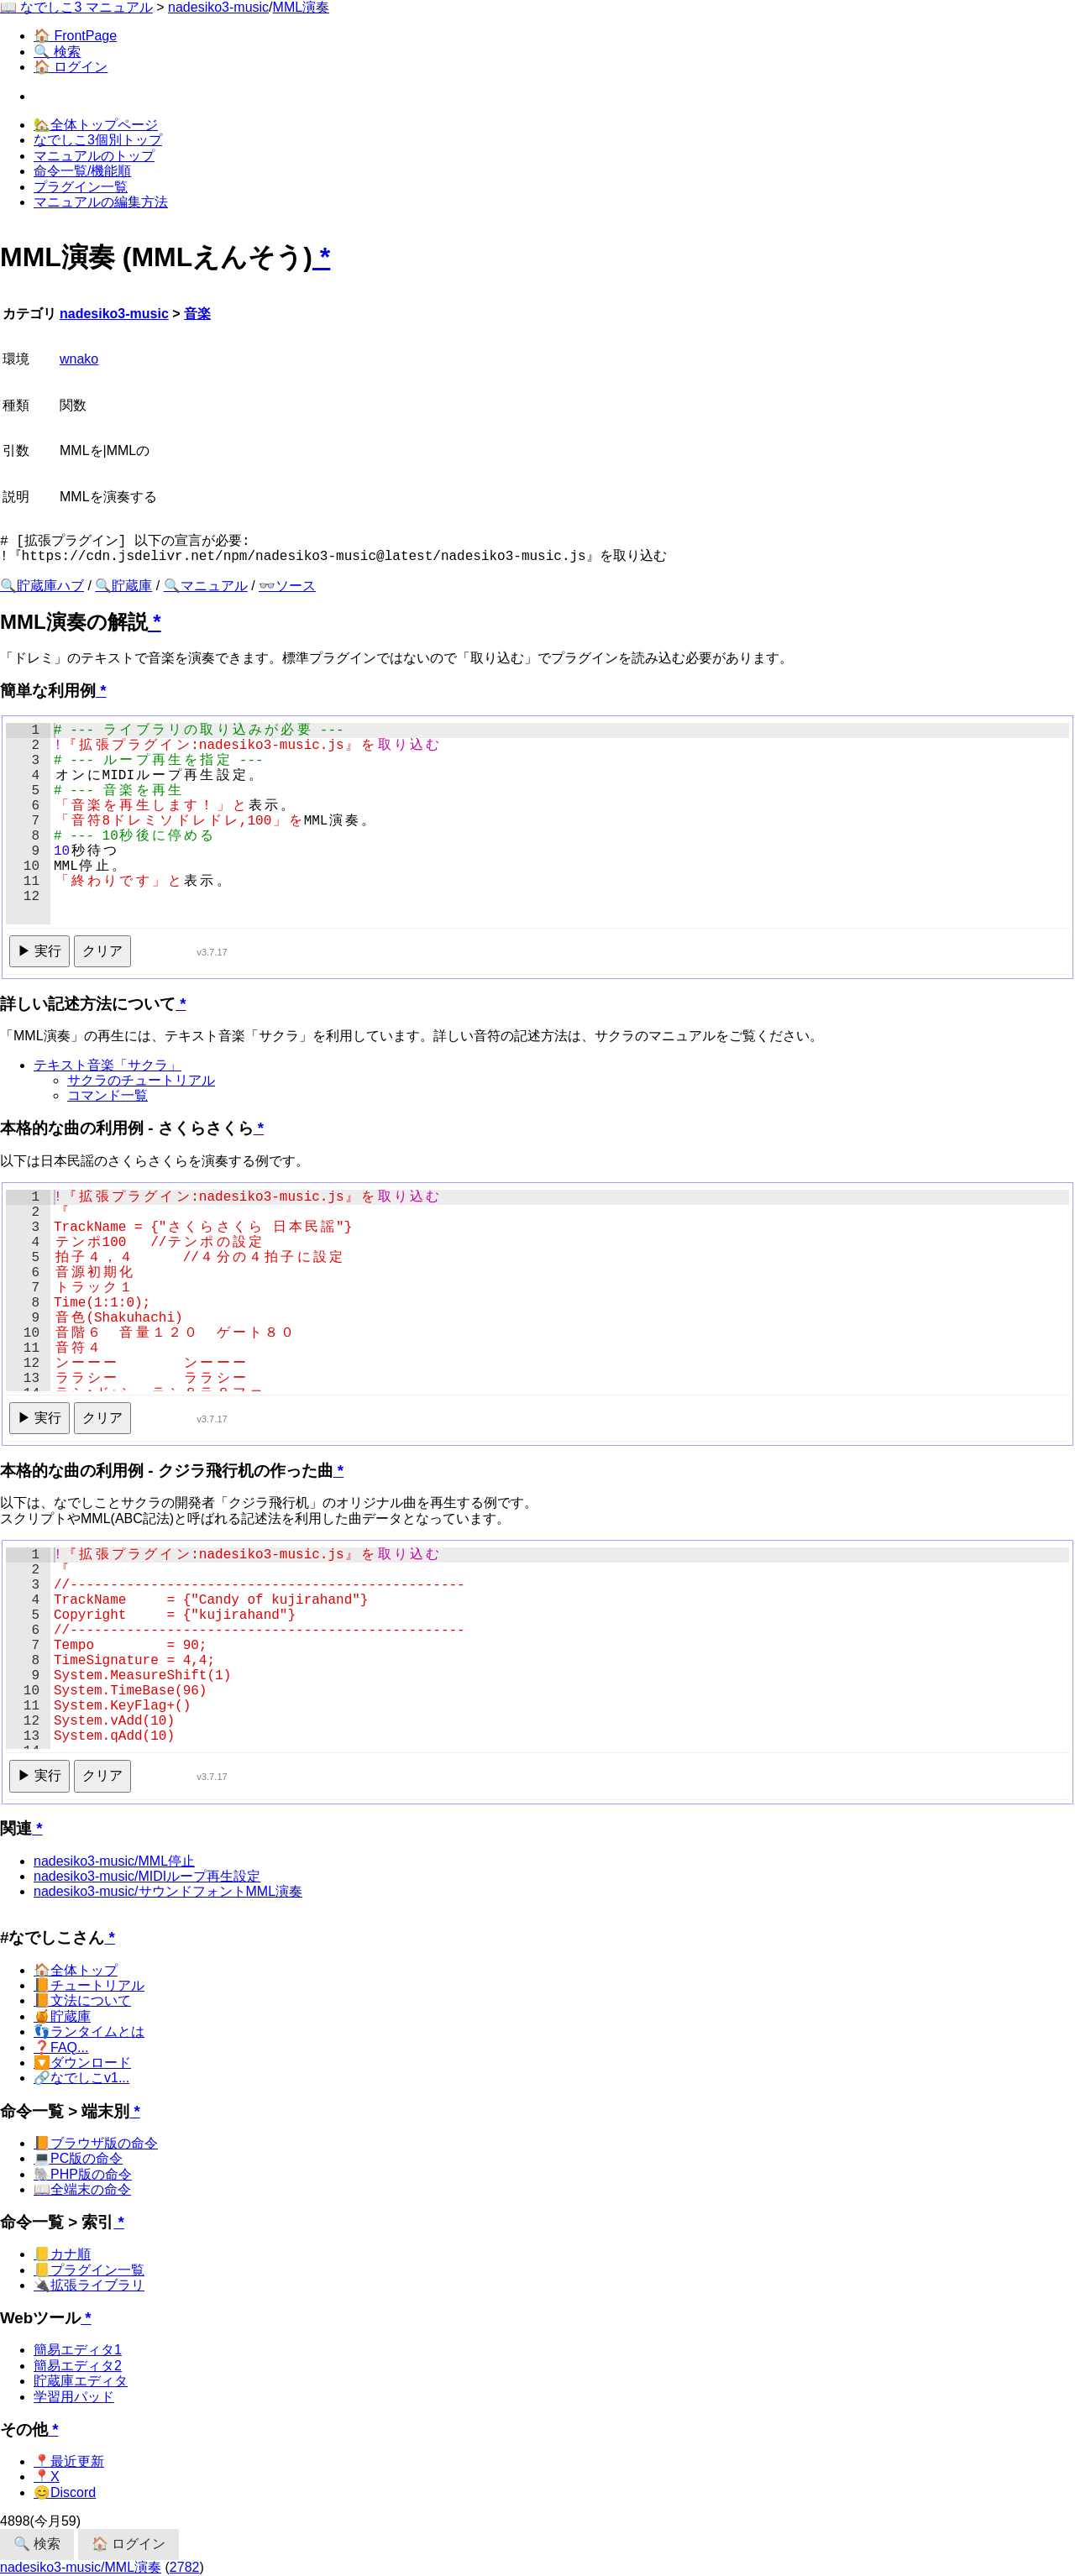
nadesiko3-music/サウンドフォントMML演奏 (168, 1891)
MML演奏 (301, 7)
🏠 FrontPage (75, 36)
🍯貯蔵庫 (62, 2016)
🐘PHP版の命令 (83, 2174)
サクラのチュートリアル (141, 1080)
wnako (79, 359)
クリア (102, 951)
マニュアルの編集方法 (101, 202)
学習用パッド (74, 2397)
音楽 (197, 313)
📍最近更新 (69, 2461)
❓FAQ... (61, 2047)
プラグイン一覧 (81, 187)
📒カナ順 (62, 2254)
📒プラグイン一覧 (89, 2270)
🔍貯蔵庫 (123, 586)
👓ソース (287, 586)
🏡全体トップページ (96, 125)
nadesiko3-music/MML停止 (114, 1861)
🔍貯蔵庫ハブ (42, 586)
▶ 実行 (39, 951)
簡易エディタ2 (78, 2366)
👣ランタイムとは (89, 2031)
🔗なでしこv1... (81, 2078)
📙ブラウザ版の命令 (96, 2143)
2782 (185, 2567)
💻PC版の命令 (78, 2158)
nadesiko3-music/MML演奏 (80, 2567)
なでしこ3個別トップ (98, 140)
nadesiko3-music (218, 7)
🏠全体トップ (76, 1970)
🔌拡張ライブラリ (89, 2285)
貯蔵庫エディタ (81, 2381)
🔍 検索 (57, 52)
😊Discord (65, 2492)
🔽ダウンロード (82, 2062)
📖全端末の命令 (82, 2189)
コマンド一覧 (107, 1095)
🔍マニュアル (206, 586)
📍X (47, 2476)
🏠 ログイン (71, 67)
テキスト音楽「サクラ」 (107, 1065)
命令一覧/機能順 (82, 171)
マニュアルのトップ (94, 156)
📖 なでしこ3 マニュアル (76, 7)
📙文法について (82, 2000)
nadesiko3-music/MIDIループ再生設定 (147, 1876)
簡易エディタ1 (78, 2350)
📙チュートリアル (89, 1985)
